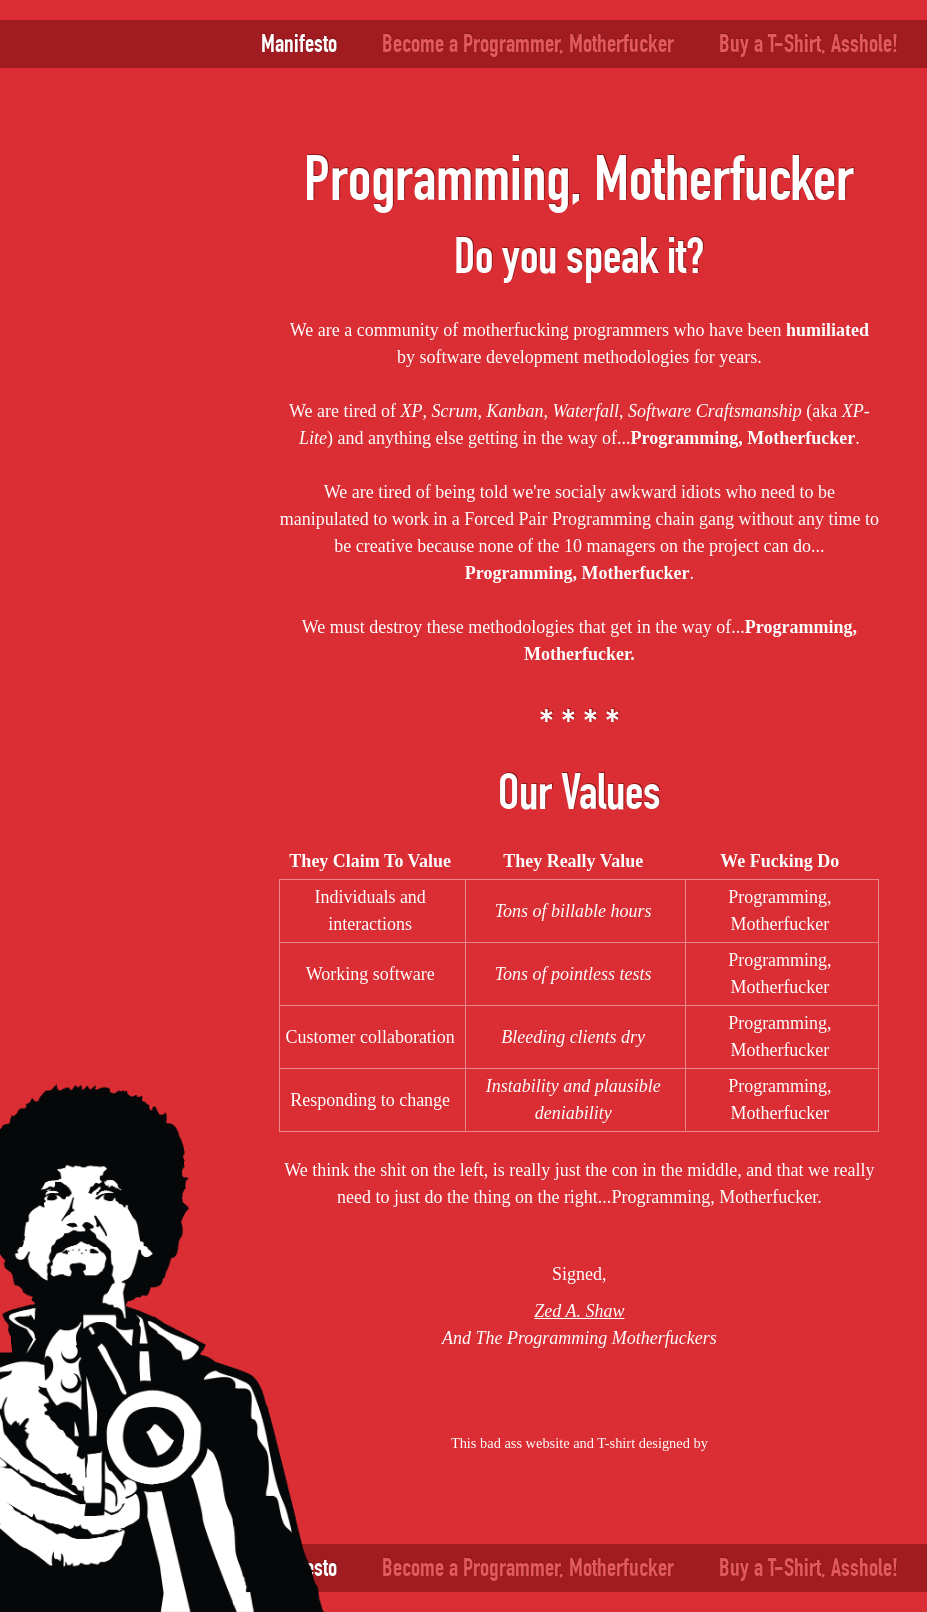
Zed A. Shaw (579, 1311)
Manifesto (299, 43)
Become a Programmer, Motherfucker (528, 43)
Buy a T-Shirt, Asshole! (808, 43)
